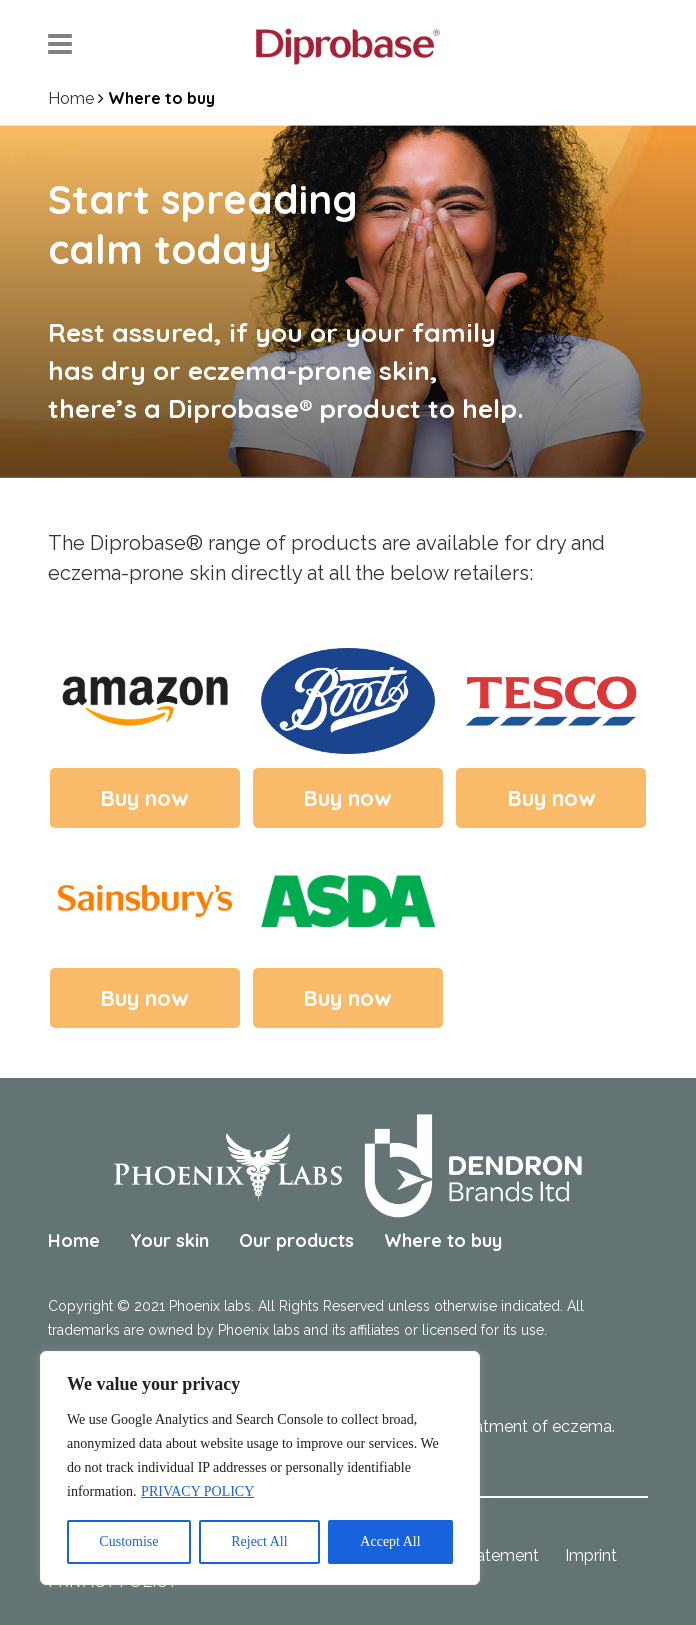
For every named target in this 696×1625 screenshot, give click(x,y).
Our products (296, 1240)
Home (71, 98)
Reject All (259, 1541)
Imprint (591, 1555)
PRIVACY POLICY (197, 1491)
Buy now (144, 798)
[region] (260, 1468)
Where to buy (443, 1240)
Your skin (169, 1240)
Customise (128, 1541)
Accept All (390, 1541)
